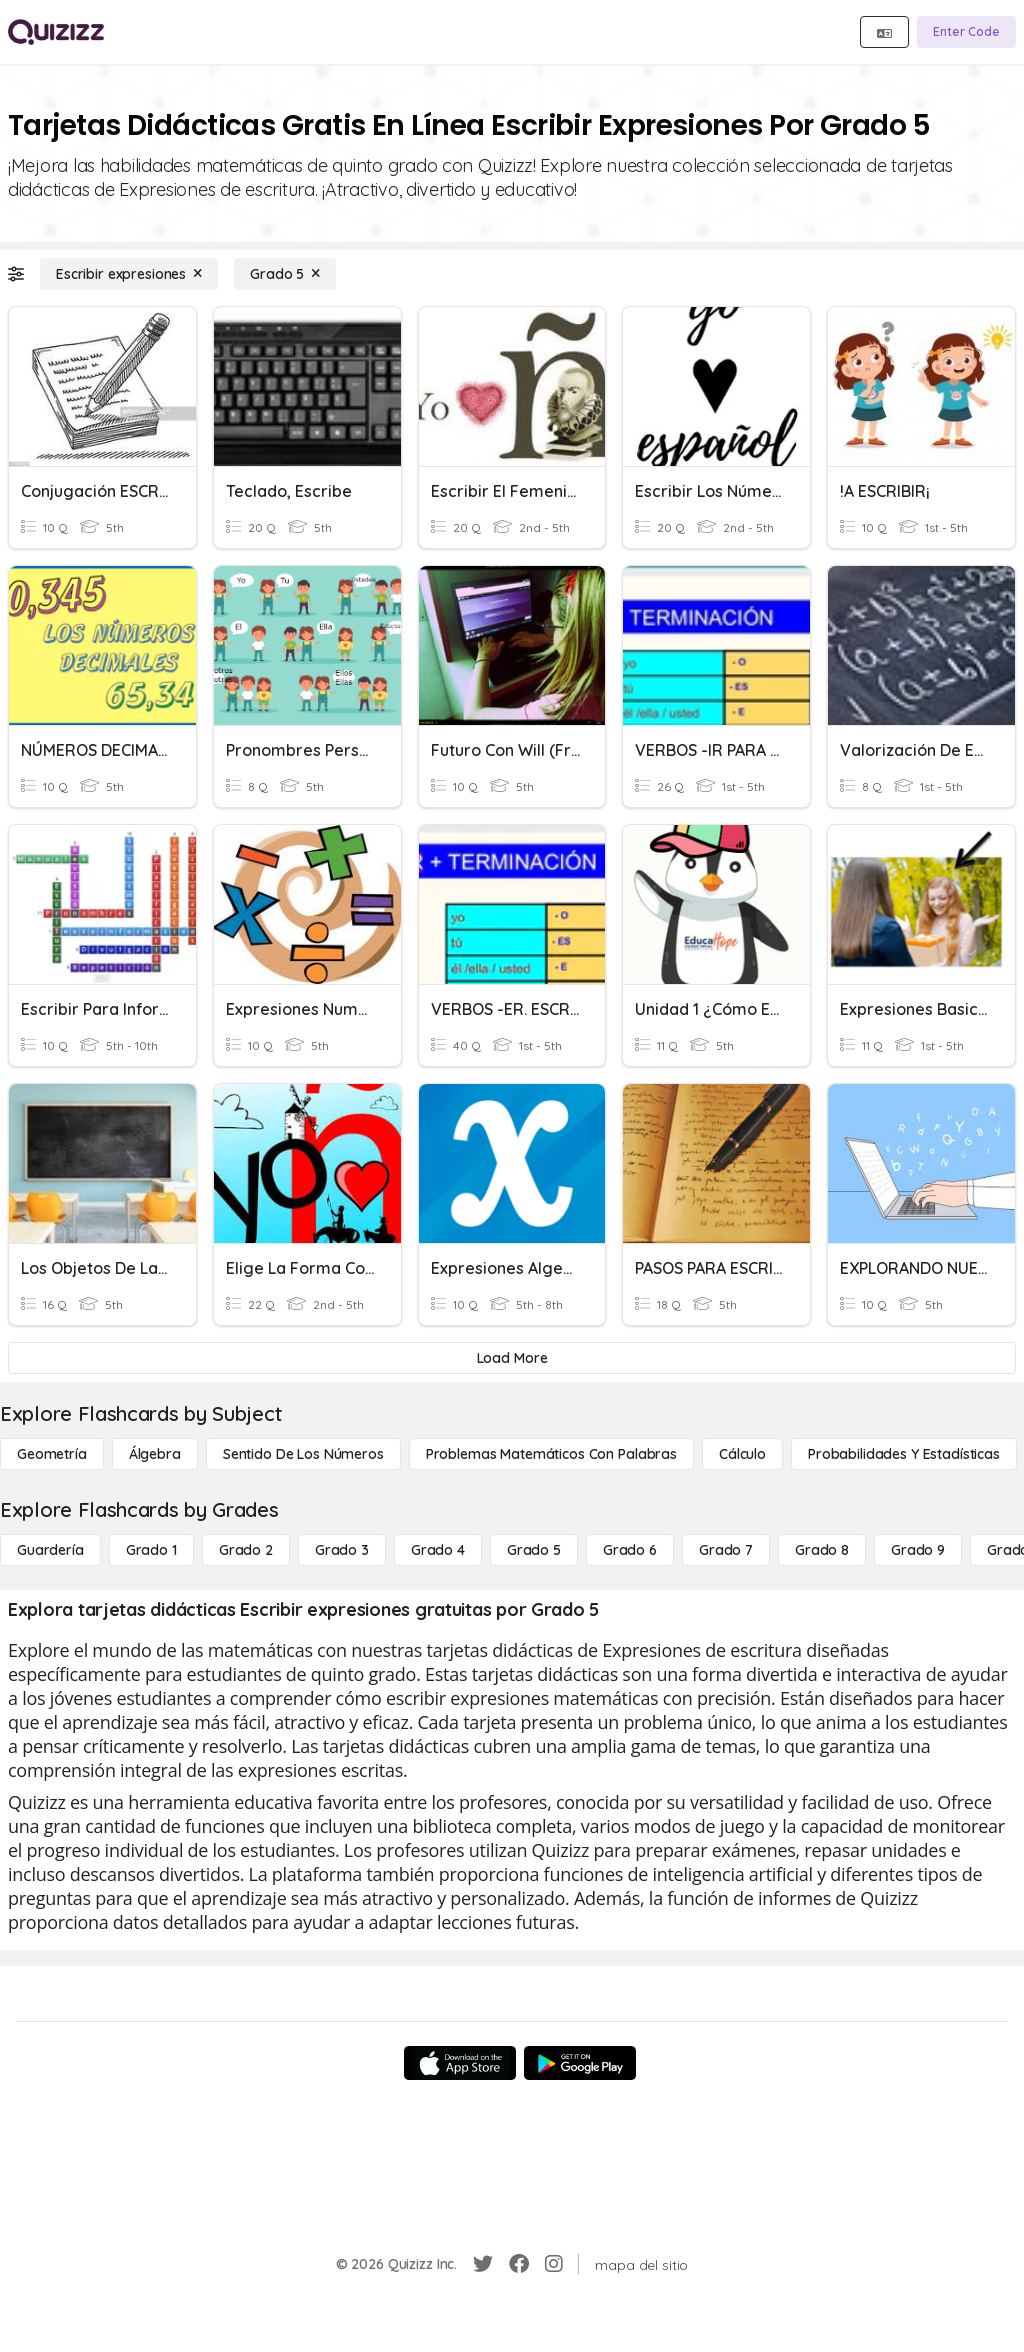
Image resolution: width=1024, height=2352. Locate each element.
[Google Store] (580, 2063)
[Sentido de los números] (303, 1454)
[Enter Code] (966, 32)
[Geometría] (52, 1454)
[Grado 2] (246, 1550)
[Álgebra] (155, 1454)
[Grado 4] (438, 1550)
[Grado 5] (285, 274)
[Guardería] (50, 1550)
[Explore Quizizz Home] (56, 32)
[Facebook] (519, 2264)
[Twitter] (483, 2264)
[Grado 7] (726, 1550)
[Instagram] (554, 2264)
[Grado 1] (151, 1550)
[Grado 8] (822, 1550)
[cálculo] (742, 1454)
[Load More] (512, 1358)
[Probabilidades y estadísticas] (904, 1454)
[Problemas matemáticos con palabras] (551, 1454)
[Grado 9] (918, 1550)
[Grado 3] (342, 1550)
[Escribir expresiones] (129, 274)
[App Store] (460, 2063)
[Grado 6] (630, 1550)
